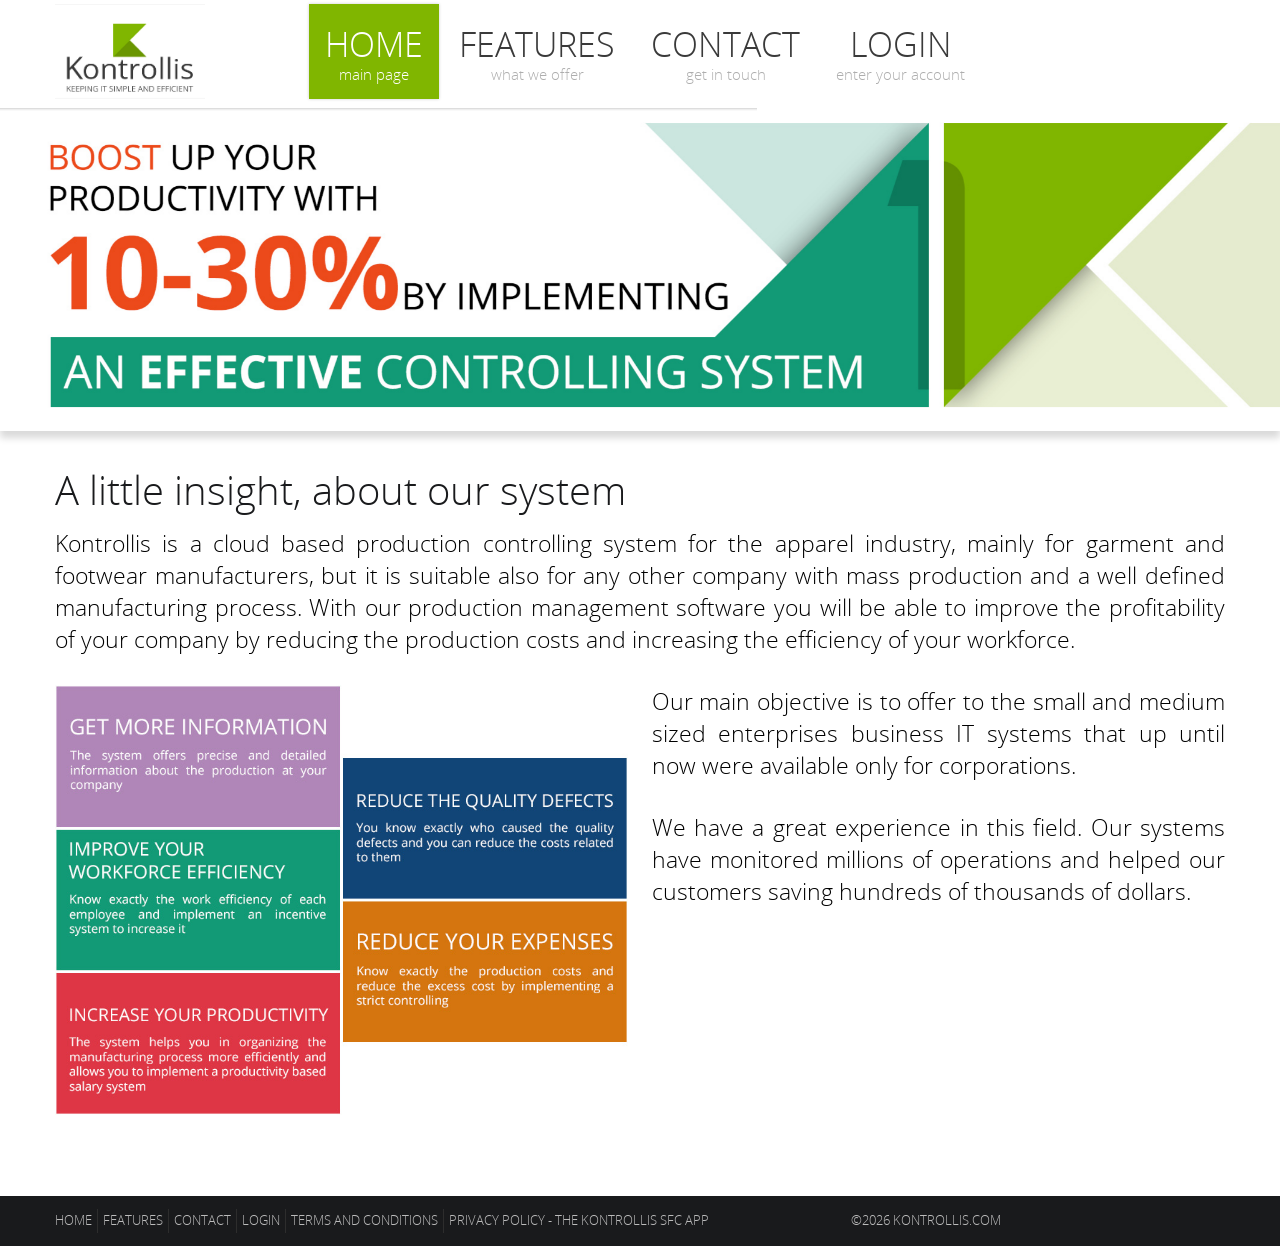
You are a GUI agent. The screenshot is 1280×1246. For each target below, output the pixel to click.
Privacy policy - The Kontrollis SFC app (579, 1220)
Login (900, 52)
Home (374, 52)
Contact (725, 52)
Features (537, 52)
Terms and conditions (364, 1220)
